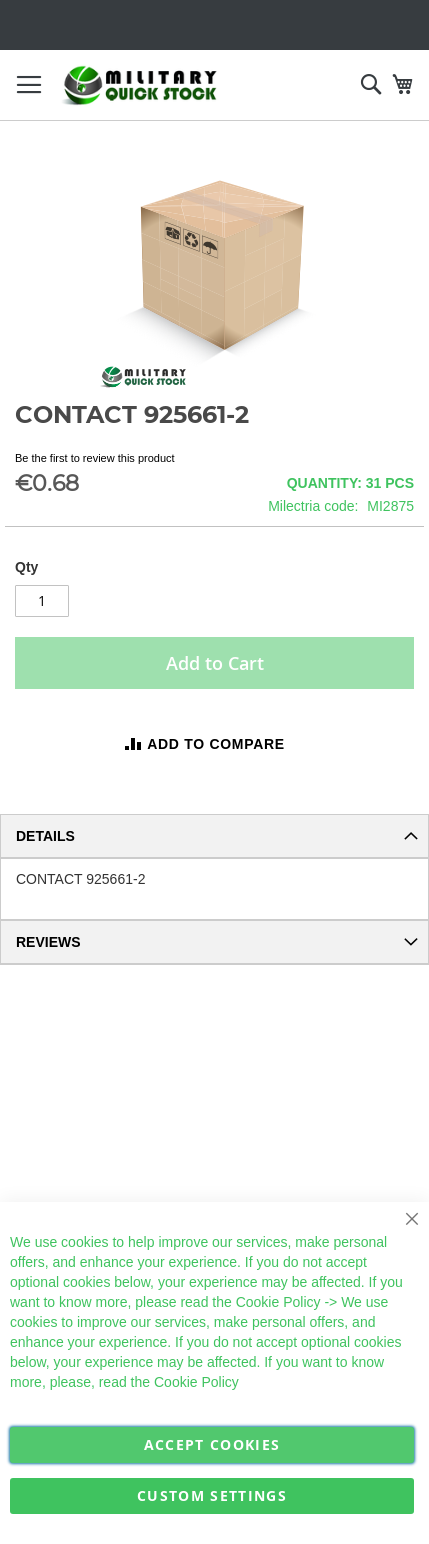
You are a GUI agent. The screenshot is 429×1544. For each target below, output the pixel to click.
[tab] (214, 836)
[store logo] (140, 85)
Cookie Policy (278, 1302)
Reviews (48, 942)
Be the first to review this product (95, 458)
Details (45, 836)
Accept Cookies (212, 1444)
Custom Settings (212, 1495)
